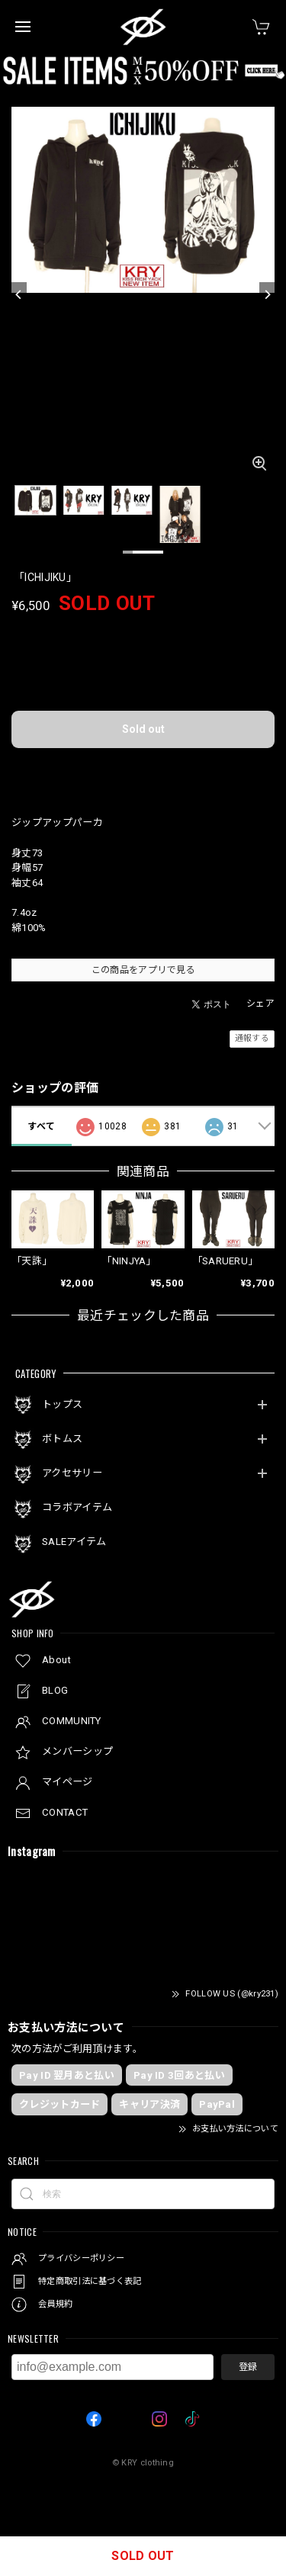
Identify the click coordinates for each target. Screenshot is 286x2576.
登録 (248, 2367)
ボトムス (62, 1438)
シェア (260, 1003)
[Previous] (19, 295)
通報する (252, 1038)
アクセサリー (72, 1473)
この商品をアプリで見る (143, 970)
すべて (41, 1126)
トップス (62, 1404)
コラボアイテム (77, 1507)
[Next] (267, 295)
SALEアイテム (74, 1541)
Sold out (143, 729)
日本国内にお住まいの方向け (143, 772)
